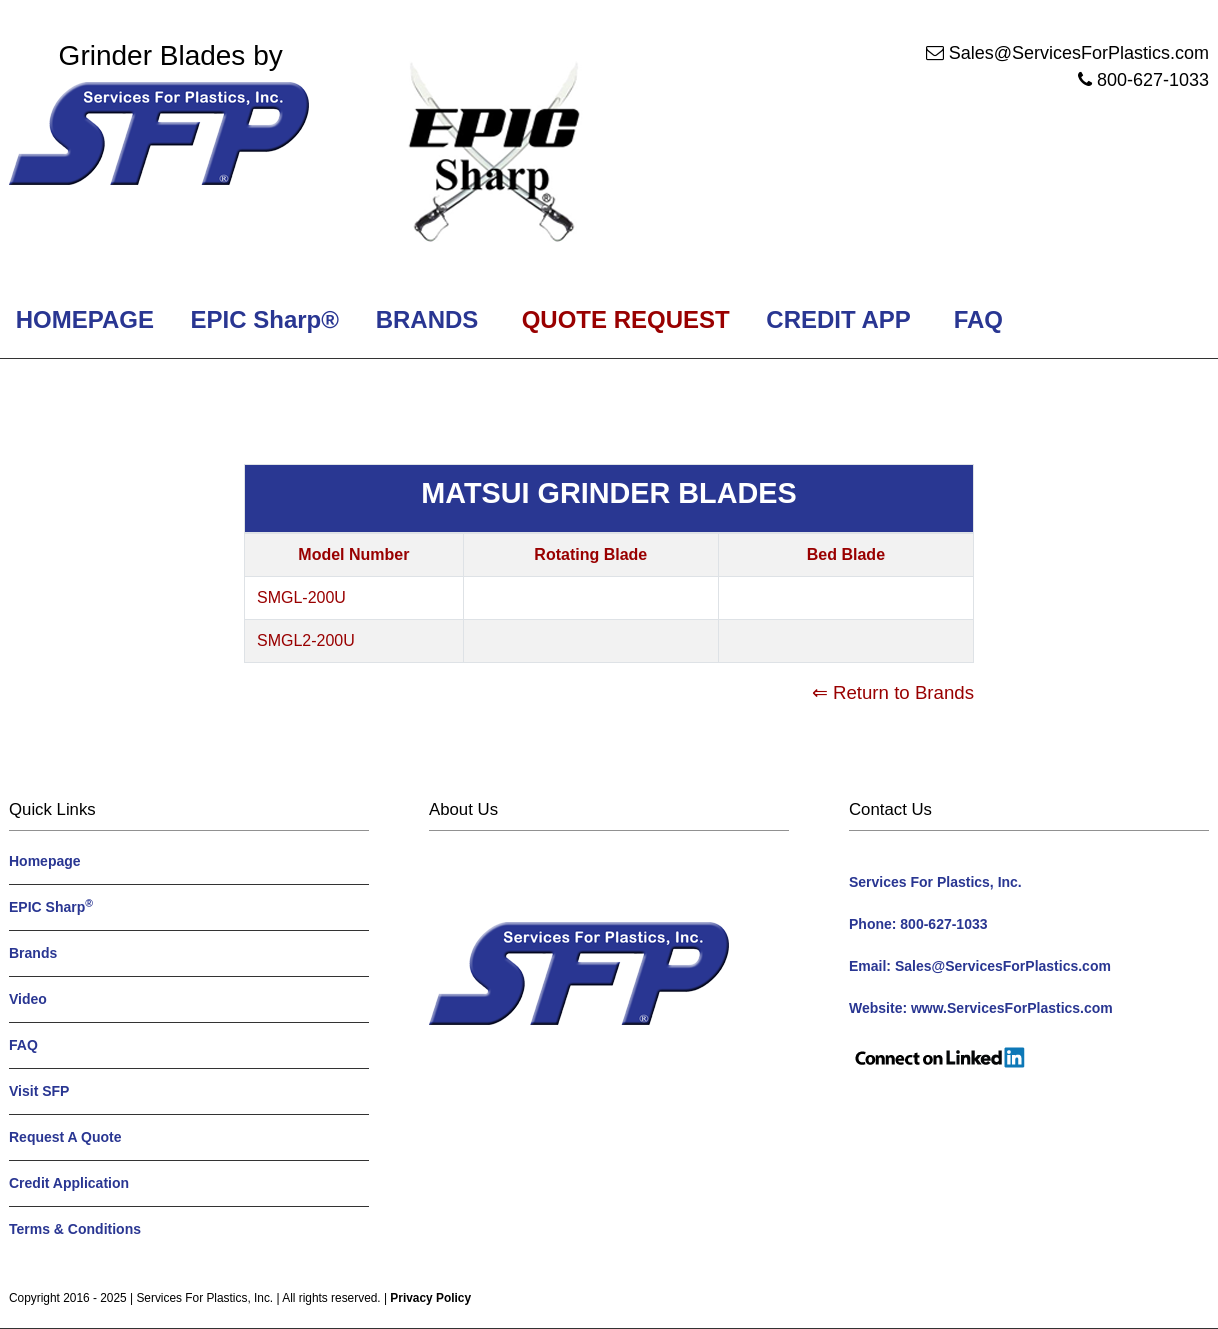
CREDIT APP (838, 319)
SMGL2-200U (306, 640)
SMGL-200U (301, 597)
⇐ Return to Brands (893, 692)
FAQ (978, 319)
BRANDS (423, 319)
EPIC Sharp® (261, 319)
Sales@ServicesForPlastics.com (1079, 53)
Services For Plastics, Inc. (204, 1298)
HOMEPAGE (81, 319)
